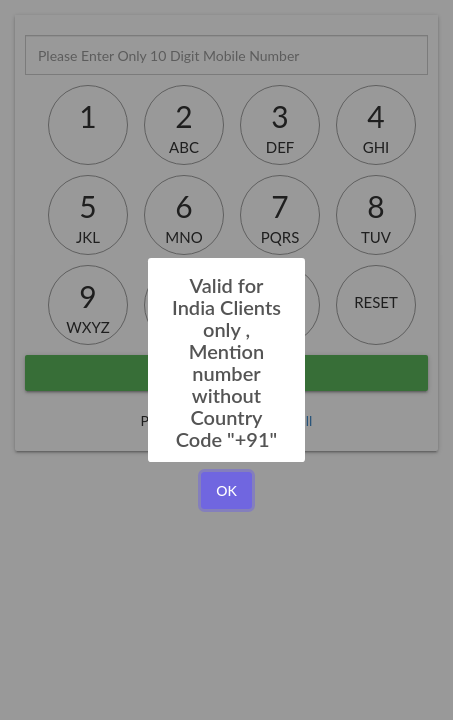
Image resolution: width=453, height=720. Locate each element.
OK (226, 490)
